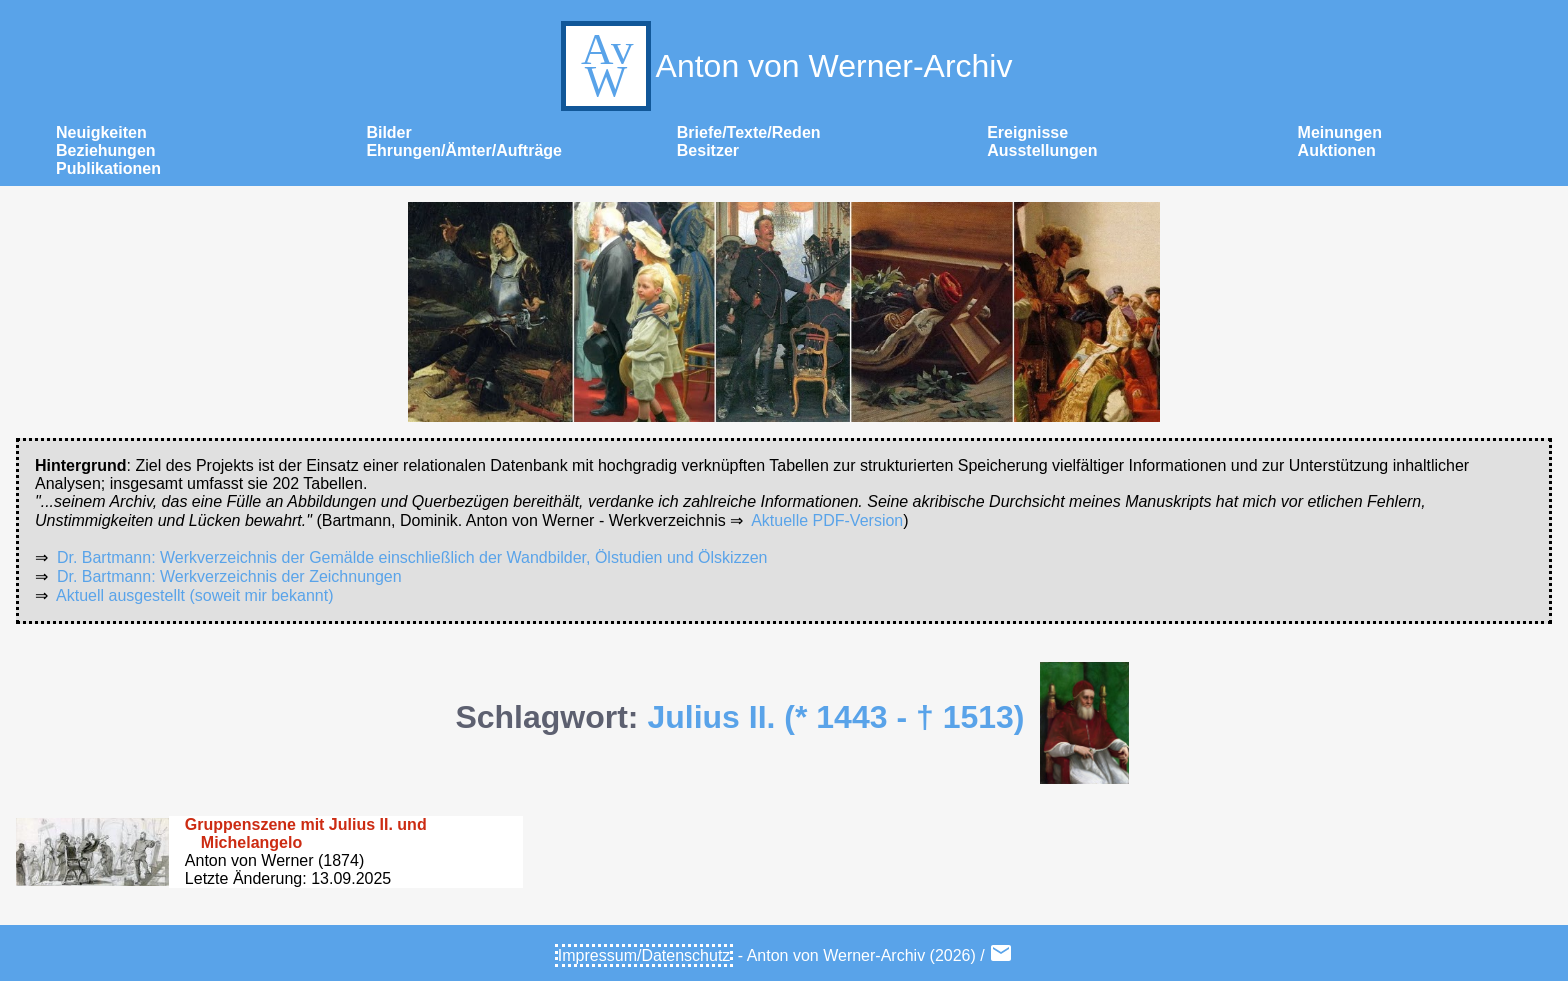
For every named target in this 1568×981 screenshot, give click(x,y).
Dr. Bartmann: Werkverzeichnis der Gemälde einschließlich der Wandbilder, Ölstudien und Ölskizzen (412, 557)
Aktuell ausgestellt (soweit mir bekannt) (194, 595)
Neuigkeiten (101, 132)
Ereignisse (1027, 132)
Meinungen (1340, 132)
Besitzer (708, 150)
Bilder (388, 132)
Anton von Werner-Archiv (784, 66)
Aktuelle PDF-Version (827, 520)
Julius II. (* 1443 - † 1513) (835, 717)
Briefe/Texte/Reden (749, 132)
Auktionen (1337, 150)
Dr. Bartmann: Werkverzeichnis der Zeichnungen (229, 576)
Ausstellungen (1042, 150)
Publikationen (108, 168)
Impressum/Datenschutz (644, 955)
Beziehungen (106, 150)
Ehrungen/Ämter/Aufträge (464, 150)
